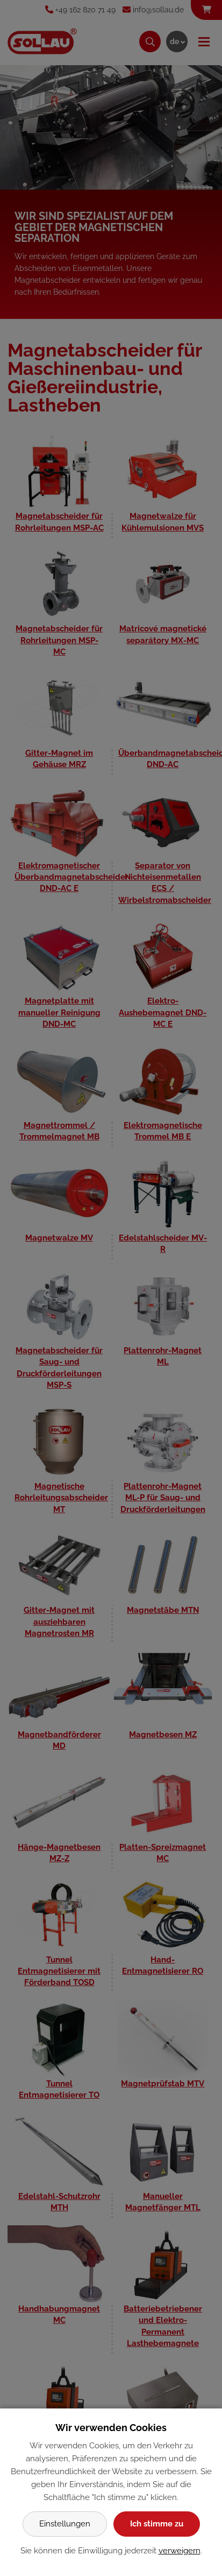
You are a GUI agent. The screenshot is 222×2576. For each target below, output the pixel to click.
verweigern (179, 2551)
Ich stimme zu (156, 2524)
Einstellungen (64, 2524)
